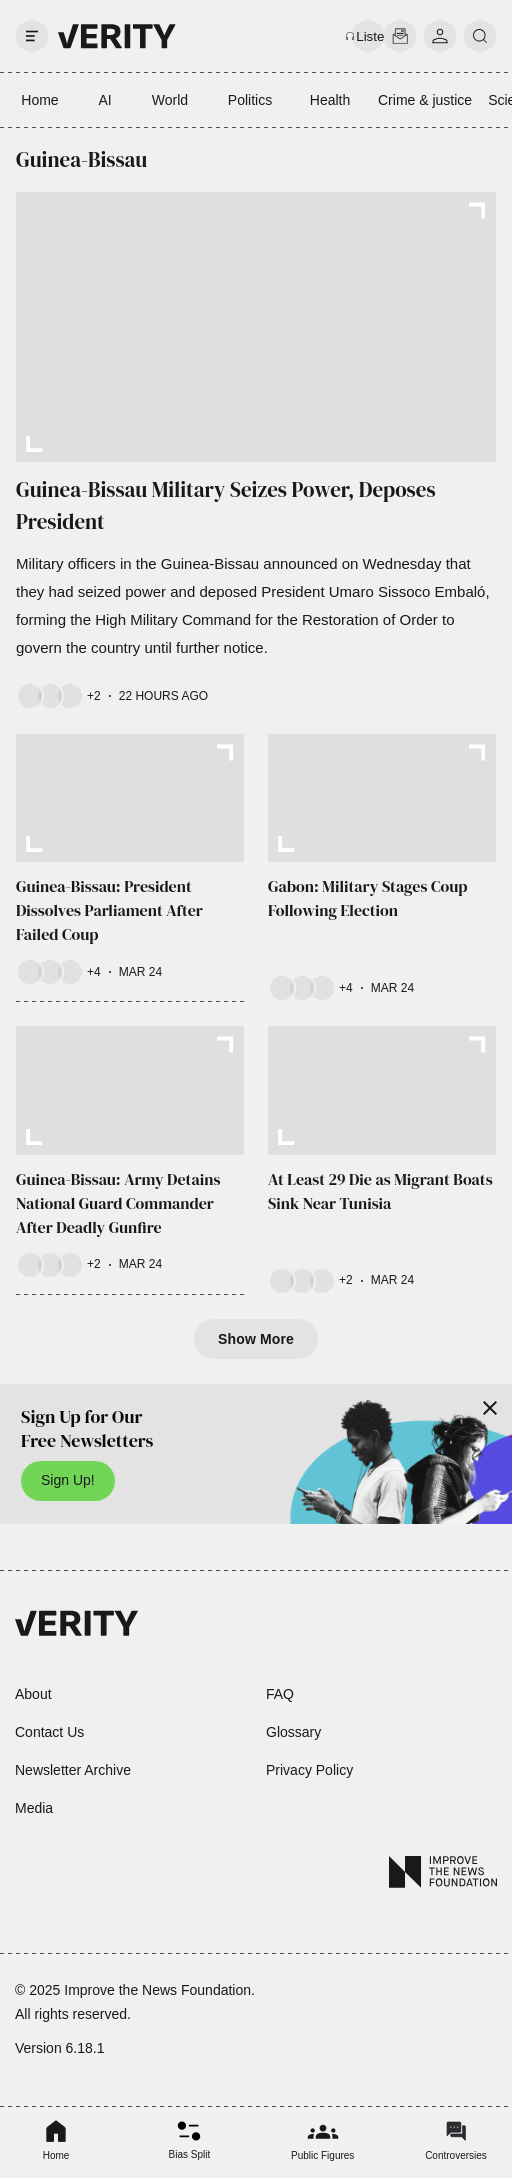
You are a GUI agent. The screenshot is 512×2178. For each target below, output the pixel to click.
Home (39, 100)
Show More (256, 1339)
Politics (250, 100)
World (170, 100)
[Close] (490, 1408)
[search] (480, 36)
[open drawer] (32, 36)
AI (104, 100)
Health (330, 100)
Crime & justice (425, 100)
